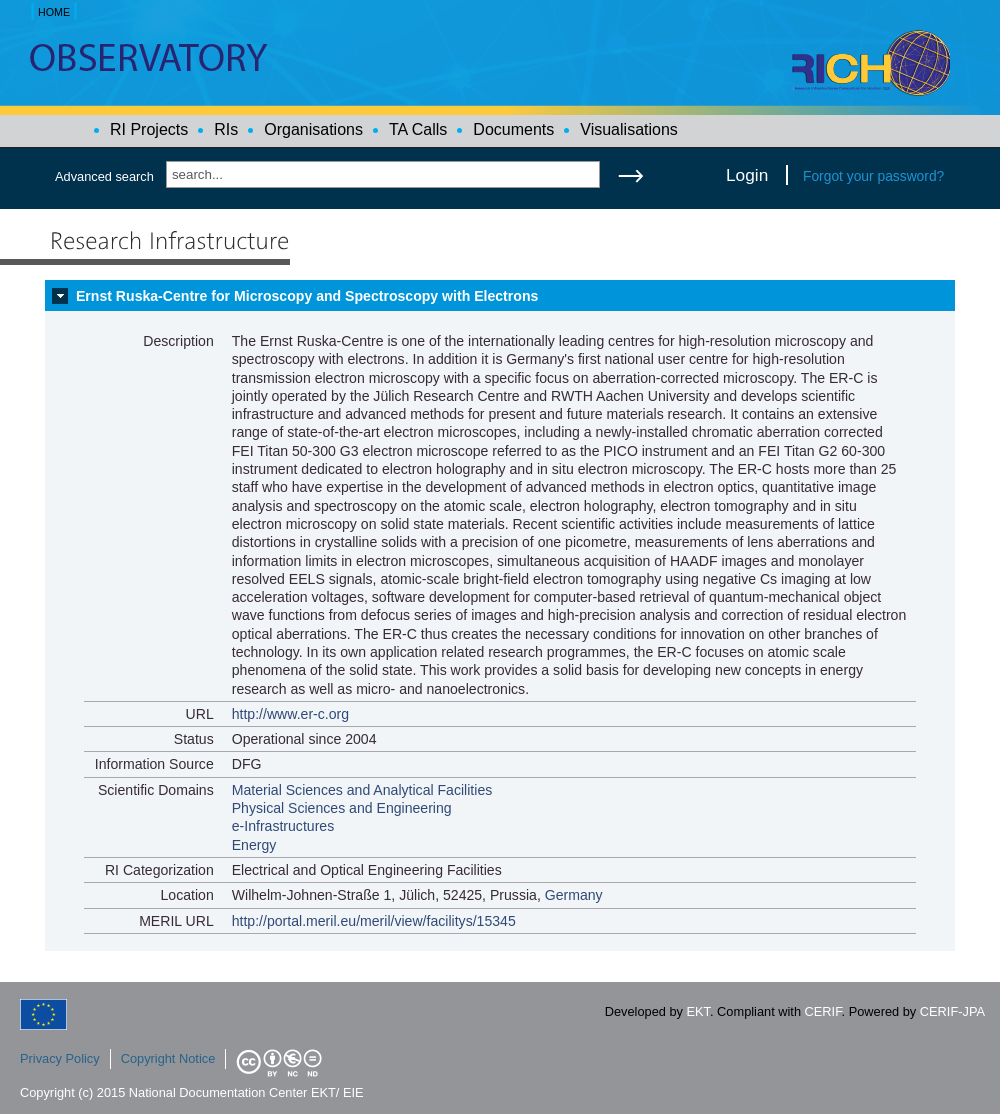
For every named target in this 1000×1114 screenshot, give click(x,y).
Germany (574, 895)
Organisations (313, 129)
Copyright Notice (168, 1058)
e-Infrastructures (283, 826)
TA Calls (418, 129)
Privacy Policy (60, 1058)
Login (747, 175)
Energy (254, 845)
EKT (698, 1011)
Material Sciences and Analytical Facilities (362, 790)
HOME (54, 12)
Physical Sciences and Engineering (342, 808)
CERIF (823, 1011)
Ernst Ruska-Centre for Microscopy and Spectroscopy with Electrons (307, 296)
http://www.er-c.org (290, 714)
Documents (513, 129)
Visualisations (629, 129)
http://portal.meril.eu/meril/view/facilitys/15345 (374, 921)
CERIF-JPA (952, 1011)
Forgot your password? (873, 176)
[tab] (500, 296)
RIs (226, 129)
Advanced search (104, 176)
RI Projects (149, 129)
